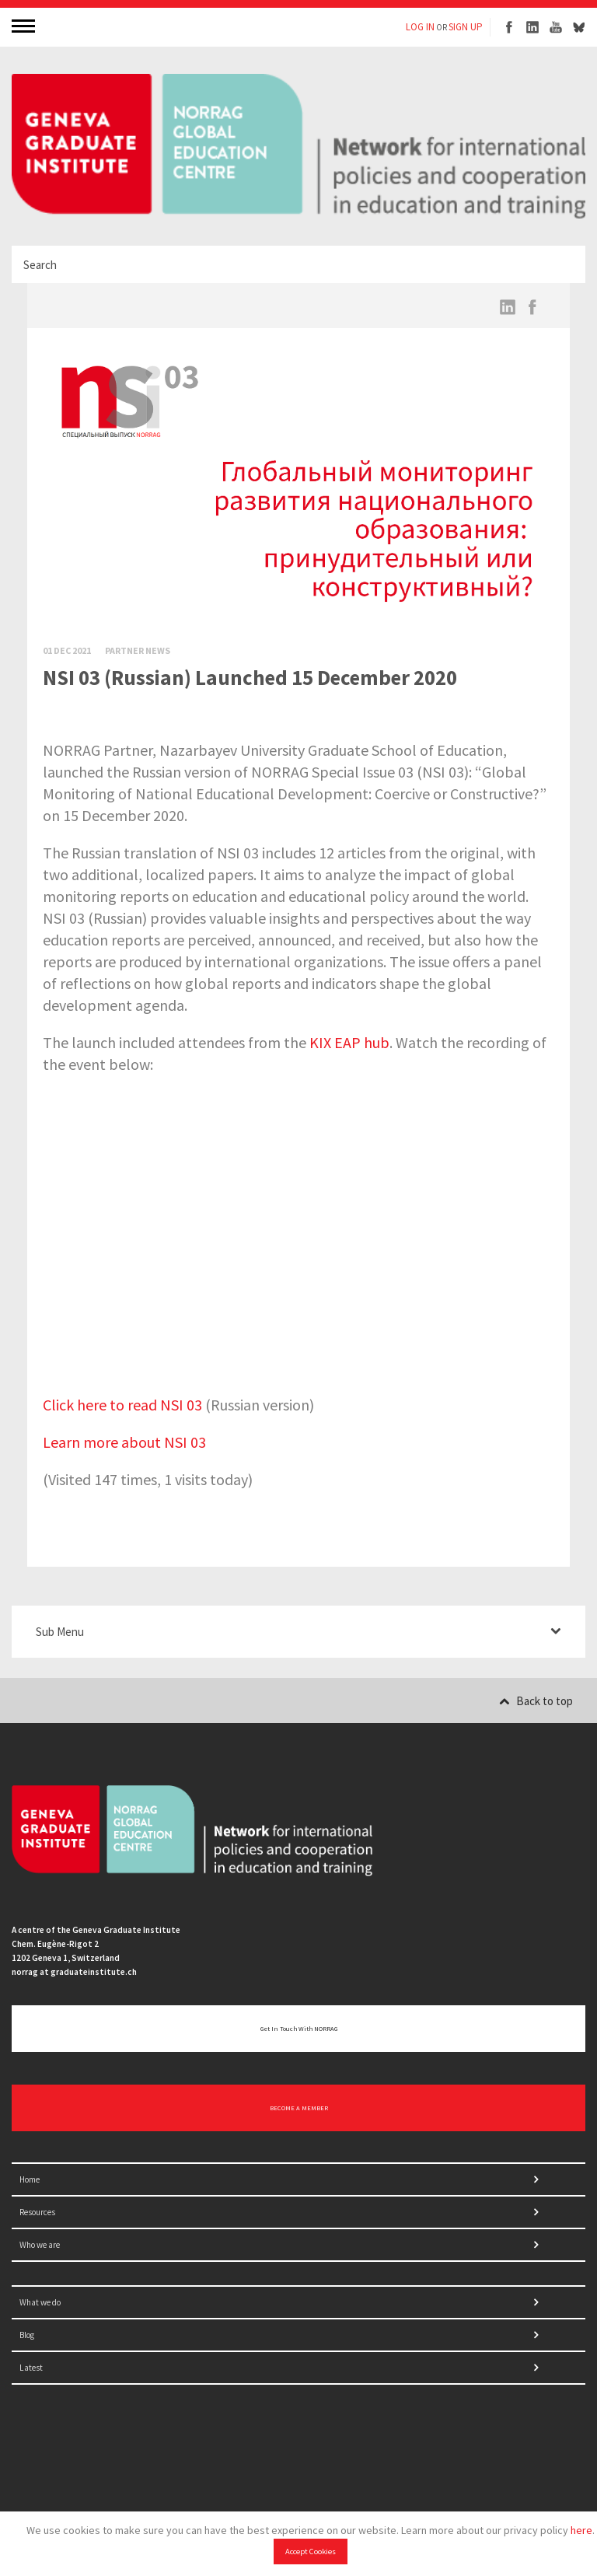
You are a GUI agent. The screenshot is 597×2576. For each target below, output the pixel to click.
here (581, 2530)
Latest (31, 2367)
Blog (26, 2335)
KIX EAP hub (349, 1042)
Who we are (39, 2244)
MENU (24, 25)
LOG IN (420, 26)
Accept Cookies (310, 2551)
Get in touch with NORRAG (298, 2028)
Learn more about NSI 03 (124, 1442)
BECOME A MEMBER (299, 2108)
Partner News (137, 650)
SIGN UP (466, 26)
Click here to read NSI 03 (122, 1404)
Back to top (536, 1700)
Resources (37, 2212)
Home (29, 2179)
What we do (40, 2302)
